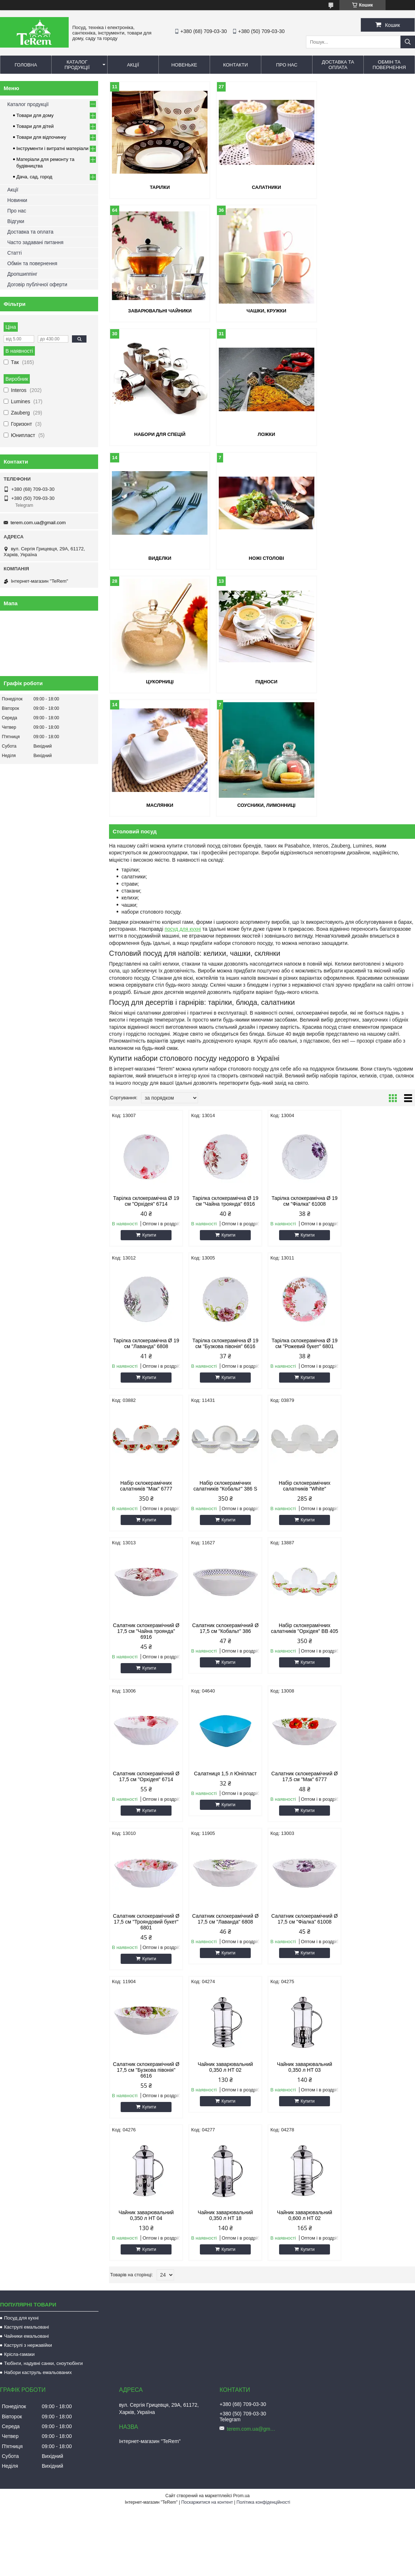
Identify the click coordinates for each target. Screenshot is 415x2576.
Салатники (262, 187)
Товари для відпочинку (41, 137)
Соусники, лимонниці (366, 558)
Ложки (365, 311)
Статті (14, 253)
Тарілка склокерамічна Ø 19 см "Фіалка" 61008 (301, 953)
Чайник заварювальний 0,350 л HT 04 (223, 1683)
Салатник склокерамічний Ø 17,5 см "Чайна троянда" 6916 (223, 1241)
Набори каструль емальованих (38, 1840)
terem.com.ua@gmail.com (38, 522)
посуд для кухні (183, 681)
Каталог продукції (76, 64)
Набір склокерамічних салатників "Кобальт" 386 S (379, 1096)
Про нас (287, 65)
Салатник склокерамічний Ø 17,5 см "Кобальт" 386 (300, 1238)
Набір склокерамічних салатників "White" (145, 1238)
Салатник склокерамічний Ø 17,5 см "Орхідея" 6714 (145, 1386)
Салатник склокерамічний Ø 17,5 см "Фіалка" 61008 (223, 1535)
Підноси (158, 558)
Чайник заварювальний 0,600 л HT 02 (378, 1683)
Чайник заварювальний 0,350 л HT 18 (301, 1683)
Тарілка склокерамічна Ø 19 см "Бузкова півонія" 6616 (145, 1096)
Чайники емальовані (26, 1804)
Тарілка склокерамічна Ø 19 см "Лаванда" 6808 (379, 953)
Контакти (235, 65)
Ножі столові (261, 434)
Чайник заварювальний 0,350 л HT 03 (145, 1683)
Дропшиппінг (22, 274)
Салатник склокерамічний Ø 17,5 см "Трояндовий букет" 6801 (378, 1389)
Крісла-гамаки (19, 1822)
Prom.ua (241, 1963)
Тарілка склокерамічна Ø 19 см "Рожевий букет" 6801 (223, 1096)
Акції (133, 65)
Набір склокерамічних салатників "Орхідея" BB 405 (378, 1241)
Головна (26, 65)
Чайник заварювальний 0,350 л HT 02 (378, 1535)
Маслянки (262, 558)
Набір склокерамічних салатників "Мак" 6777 (301, 1096)
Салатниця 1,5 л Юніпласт (223, 1384)
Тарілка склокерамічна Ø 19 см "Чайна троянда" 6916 (223, 953)
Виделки (158, 434)
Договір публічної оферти (37, 284)
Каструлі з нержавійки (28, 1813)
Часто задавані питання (35, 242)
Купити (148, 987)
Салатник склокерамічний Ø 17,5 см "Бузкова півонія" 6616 (300, 1537)
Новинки (17, 200)
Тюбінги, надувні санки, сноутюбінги (43, 1831)
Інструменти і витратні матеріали (52, 148)
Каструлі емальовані (26, 1794)
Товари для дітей (35, 126)
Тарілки (158, 187)
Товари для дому (34, 115)
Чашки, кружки (158, 311)
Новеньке (184, 65)
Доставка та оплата (338, 64)
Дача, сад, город (34, 176)
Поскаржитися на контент (207, 1970)
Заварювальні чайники (366, 187)
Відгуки (15, 221)
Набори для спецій (261, 311)
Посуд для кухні (21, 1785)
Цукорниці (365, 434)
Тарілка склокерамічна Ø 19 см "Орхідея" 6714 (145, 953)
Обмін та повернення (389, 64)
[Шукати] (407, 42)
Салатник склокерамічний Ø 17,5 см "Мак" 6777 (300, 1386)
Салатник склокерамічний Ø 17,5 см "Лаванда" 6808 (145, 1535)
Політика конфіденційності (263, 1970)
